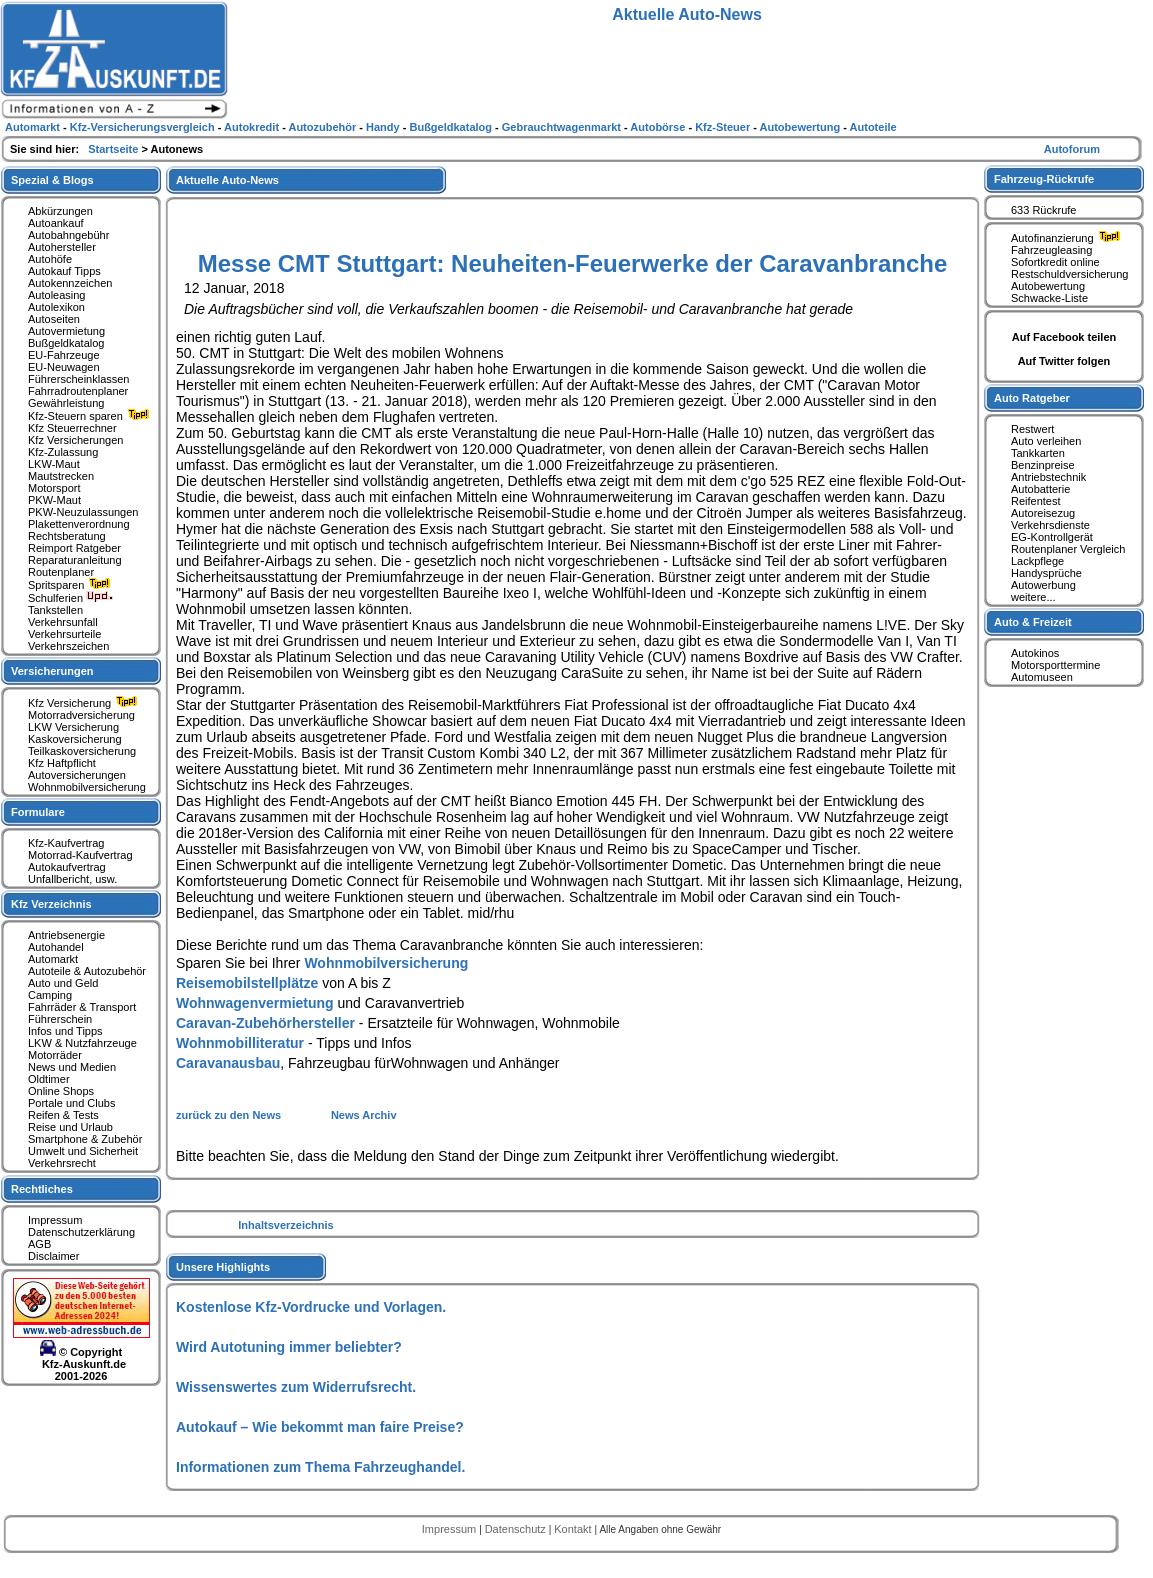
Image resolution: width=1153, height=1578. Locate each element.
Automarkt (53, 959)
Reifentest (1036, 501)
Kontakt (574, 1529)
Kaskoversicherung (75, 739)
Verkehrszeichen (68, 646)
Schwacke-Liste (1049, 298)
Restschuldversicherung (1069, 274)
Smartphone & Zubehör (85, 1139)
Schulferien (71, 598)
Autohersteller (62, 247)
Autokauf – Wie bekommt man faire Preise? (320, 1427)
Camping (50, 995)
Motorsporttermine (1055, 665)
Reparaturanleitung (75, 560)
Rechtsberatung (67, 536)
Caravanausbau (228, 1063)
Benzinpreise (1043, 465)
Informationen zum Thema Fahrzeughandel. (320, 1467)
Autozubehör (323, 127)
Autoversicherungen (77, 775)
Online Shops (61, 1091)
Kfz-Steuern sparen (91, 416)
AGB (39, 1244)
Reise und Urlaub (70, 1127)
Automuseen (1042, 677)
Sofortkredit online (1055, 262)
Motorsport (54, 488)
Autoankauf (56, 223)
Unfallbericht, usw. (72, 879)
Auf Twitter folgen (1064, 361)
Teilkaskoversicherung (82, 751)
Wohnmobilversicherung (386, 963)
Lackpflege (1037, 561)
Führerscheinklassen (79, 379)
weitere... (1033, 597)
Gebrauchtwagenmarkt (563, 127)
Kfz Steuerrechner (72, 428)
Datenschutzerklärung (81, 1232)
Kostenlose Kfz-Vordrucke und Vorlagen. (311, 1307)
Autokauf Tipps (64, 271)
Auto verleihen (1046, 441)
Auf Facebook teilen (1064, 337)
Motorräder (55, 1055)
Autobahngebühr (68, 235)
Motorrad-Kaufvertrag (80, 855)
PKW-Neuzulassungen (83, 512)
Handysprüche (1046, 573)
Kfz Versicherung (85, 703)
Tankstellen (55, 610)
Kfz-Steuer (724, 127)
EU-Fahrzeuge (64, 355)
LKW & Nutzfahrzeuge (82, 1043)
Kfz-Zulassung (63, 452)
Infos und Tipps (65, 1031)
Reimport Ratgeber (74, 548)
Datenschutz (517, 1529)
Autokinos (1035, 653)
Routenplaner (61, 572)
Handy (384, 127)
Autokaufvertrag (67, 867)
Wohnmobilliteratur (240, 1043)
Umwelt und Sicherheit (83, 1151)
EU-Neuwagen (64, 367)
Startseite (114, 149)
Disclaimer (53, 1256)
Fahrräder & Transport (82, 1007)
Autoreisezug (1043, 513)
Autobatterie (1040, 489)
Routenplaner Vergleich (1068, 549)
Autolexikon (56, 307)
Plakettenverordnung (79, 524)
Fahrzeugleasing (1051, 250)
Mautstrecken (61, 476)
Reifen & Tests (63, 1115)
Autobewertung (1048, 286)
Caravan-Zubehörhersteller (265, 1023)
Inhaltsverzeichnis (285, 1225)
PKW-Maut (54, 500)
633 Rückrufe (1043, 210)
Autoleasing (57, 295)
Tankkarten (1038, 453)
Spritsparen (71, 585)
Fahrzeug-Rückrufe (1044, 179)
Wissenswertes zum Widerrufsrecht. (296, 1387)
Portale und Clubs (71, 1103)
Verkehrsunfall (63, 622)
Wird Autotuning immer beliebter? (289, 1347)
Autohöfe (50, 259)
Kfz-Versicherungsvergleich (144, 127)
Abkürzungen (60, 211)
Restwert (1032, 429)
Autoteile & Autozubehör (87, 971)
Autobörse (659, 127)
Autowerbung (1043, 585)
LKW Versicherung (73, 727)
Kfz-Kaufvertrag (66, 843)
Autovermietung (66, 331)
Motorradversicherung (81, 715)
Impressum (55, 1220)
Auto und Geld (63, 983)
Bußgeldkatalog (66, 343)
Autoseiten (54, 319)
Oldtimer (49, 1079)
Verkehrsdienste (1050, 525)
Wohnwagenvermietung (255, 1003)
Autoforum (1072, 149)
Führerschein (60, 1019)
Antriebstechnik (1048, 477)
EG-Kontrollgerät (1052, 537)
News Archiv (364, 1115)
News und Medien (72, 1067)
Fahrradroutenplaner (78, 391)
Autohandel (56, 947)
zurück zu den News (230, 1115)
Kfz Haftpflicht (62, 763)
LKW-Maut (54, 464)
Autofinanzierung (1068, 238)
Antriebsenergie (66, 935)
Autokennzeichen (70, 283)
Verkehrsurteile (64, 634)
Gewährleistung (66, 403)
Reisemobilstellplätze (247, 983)
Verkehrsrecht (62, 1163)
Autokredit (253, 127)
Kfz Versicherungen (75, 440)
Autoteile (873, 127)
